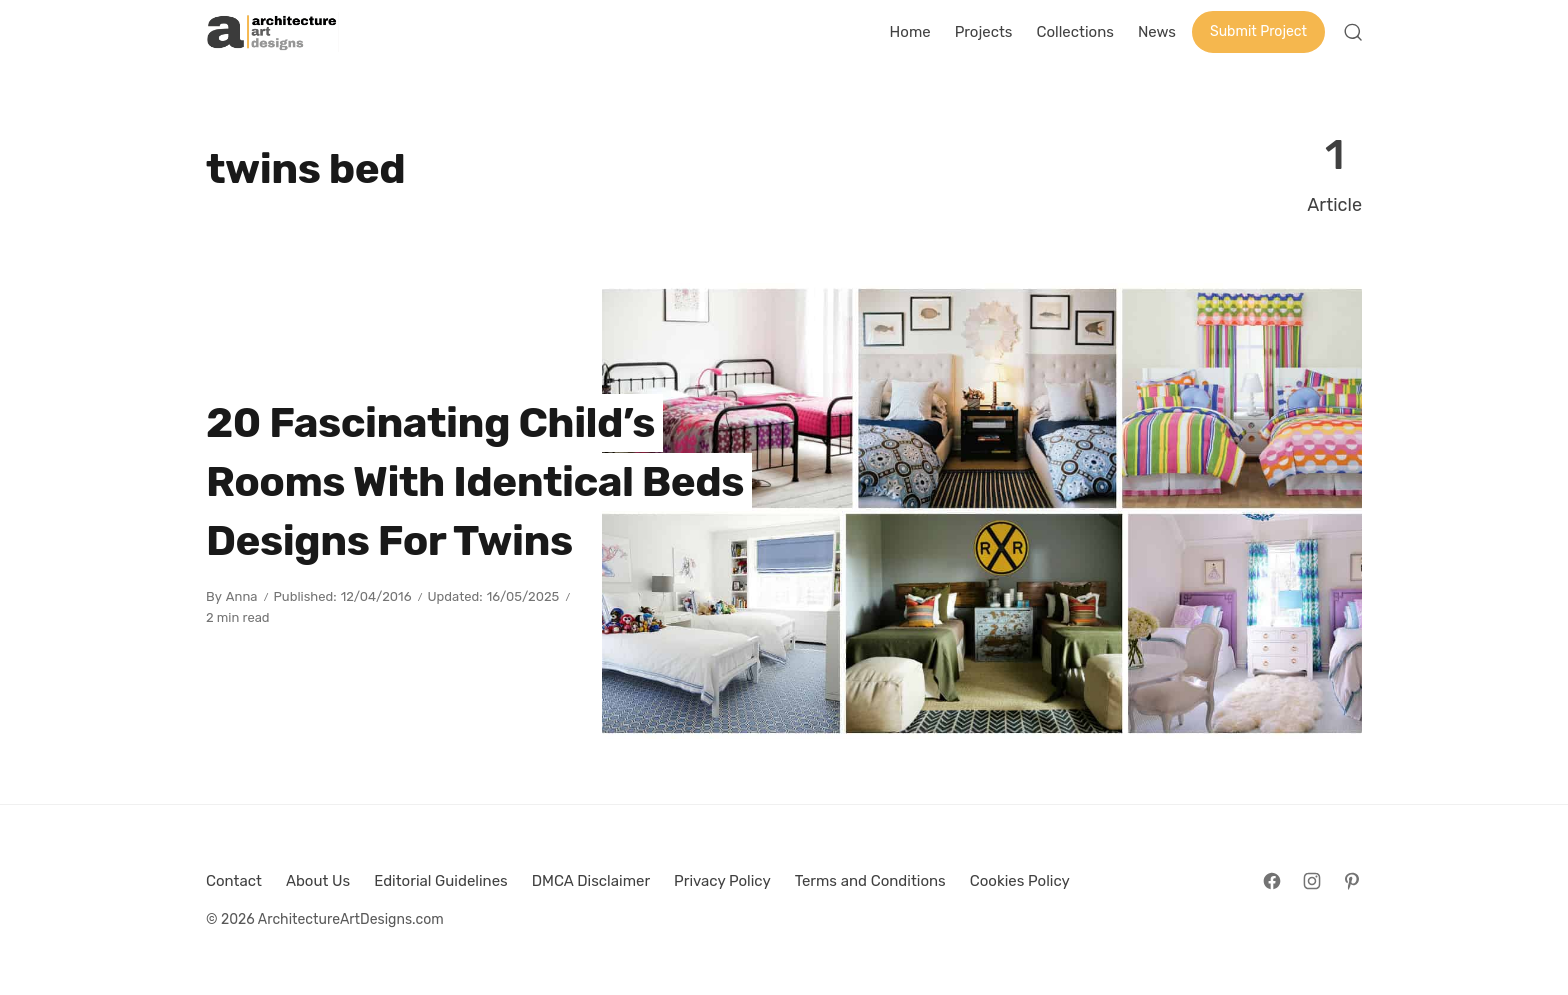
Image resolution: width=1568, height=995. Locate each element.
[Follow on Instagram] (1312, 881)
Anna (242, 596)
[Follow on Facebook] (1272, 881)
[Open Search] (1353, 32)
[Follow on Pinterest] (1352, 881)
